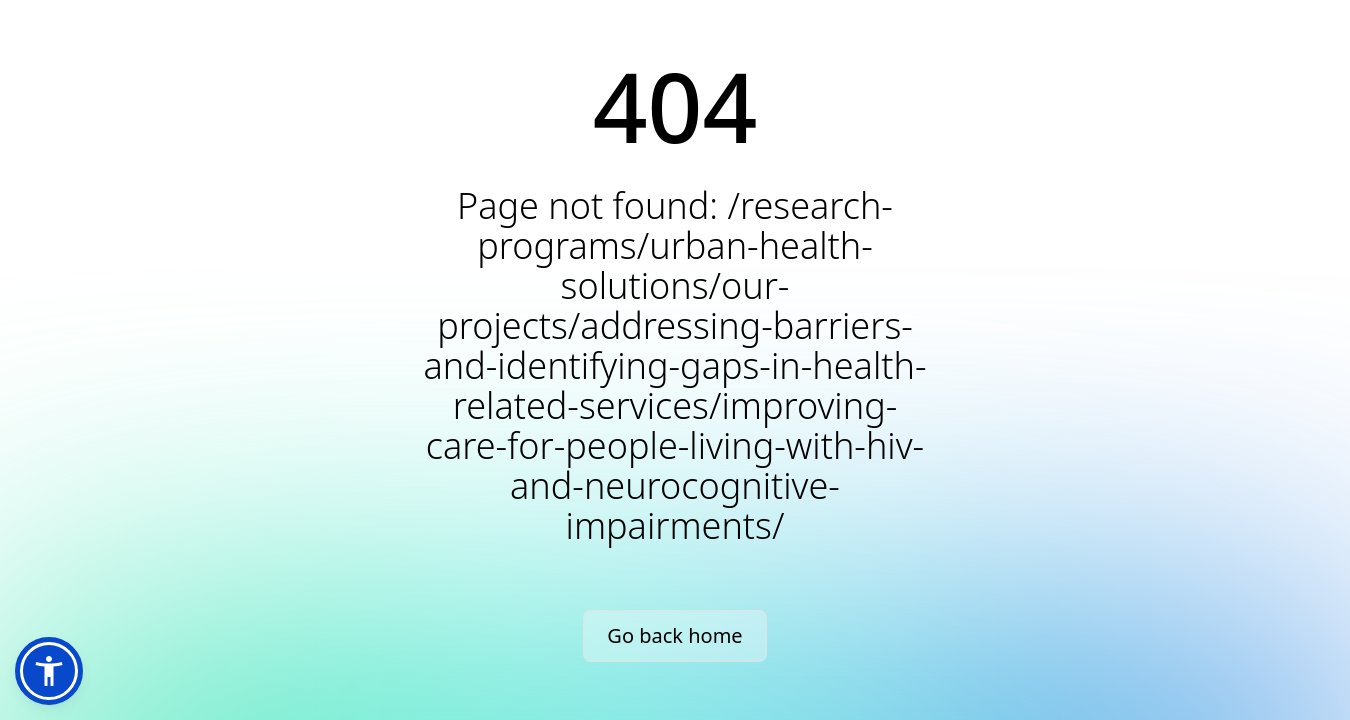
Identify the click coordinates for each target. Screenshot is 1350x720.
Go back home (674, 635)
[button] (49, 671)
